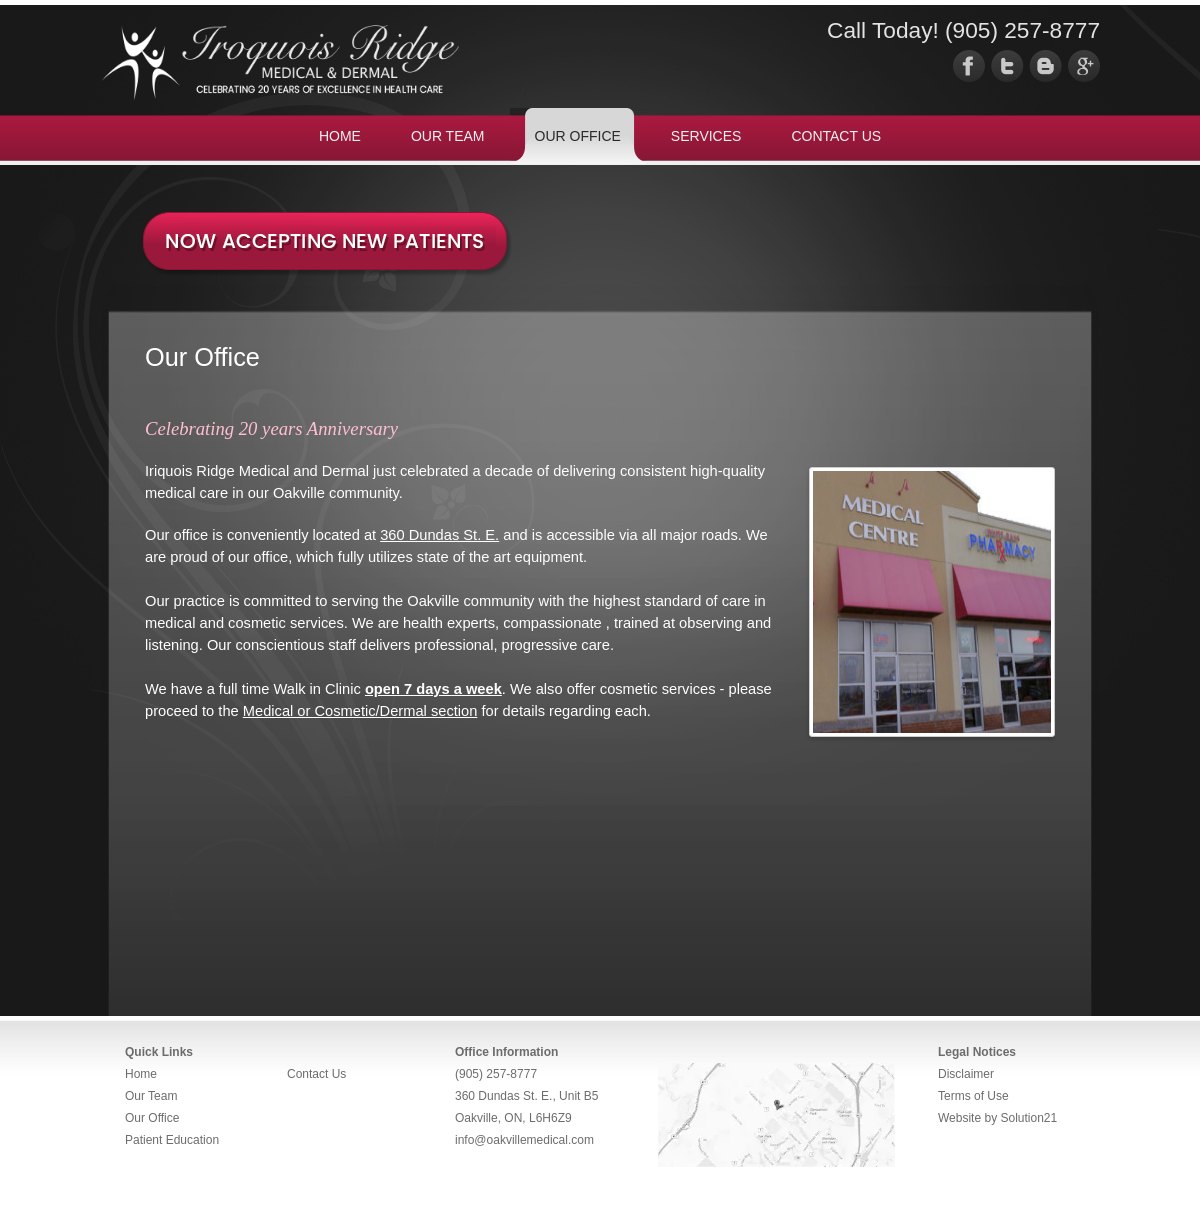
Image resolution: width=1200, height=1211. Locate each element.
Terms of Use (973, 1096)
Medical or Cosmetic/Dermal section (360, 711)
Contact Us (316, 1074)
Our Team (151, 1096)
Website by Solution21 (997, 1118)
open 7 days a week (433, 689)
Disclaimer (966, 1074)
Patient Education (172, 1140)
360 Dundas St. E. (439, 535)
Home (141, 1074)
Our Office (152, 1118)
